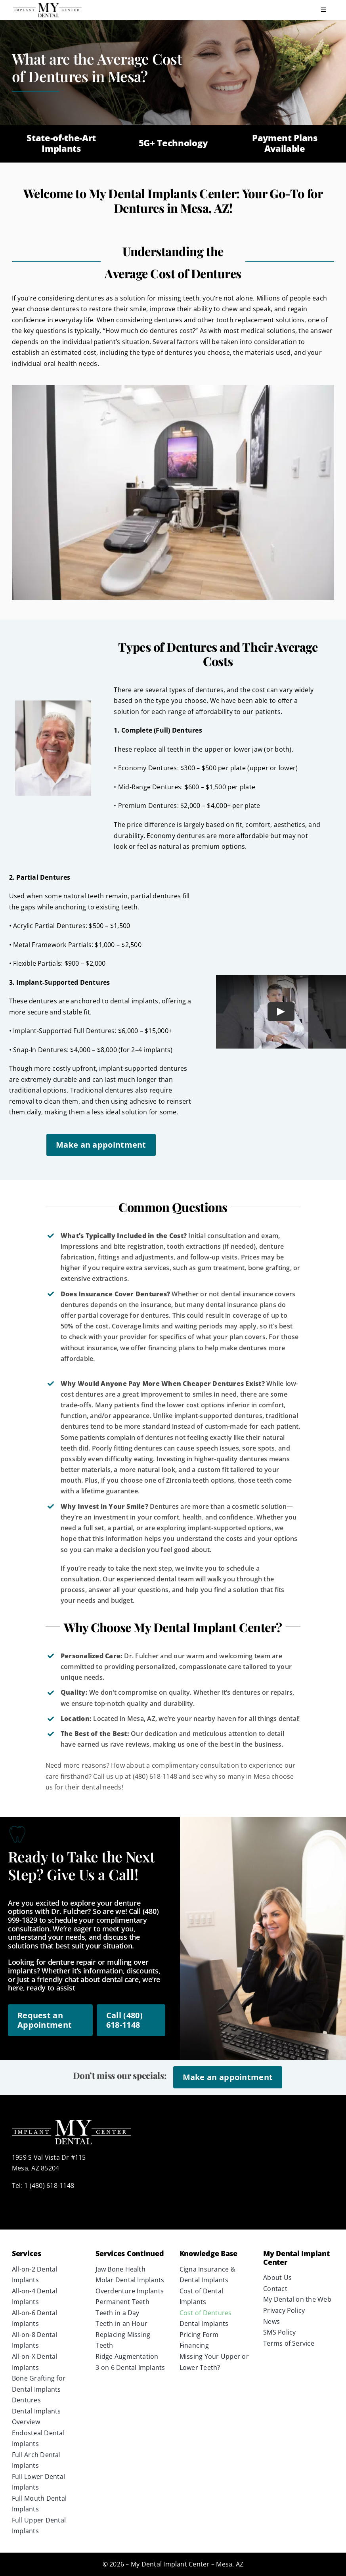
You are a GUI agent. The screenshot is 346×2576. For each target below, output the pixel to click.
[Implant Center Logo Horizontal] (47, 5)
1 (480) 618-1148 (49, 2185)
